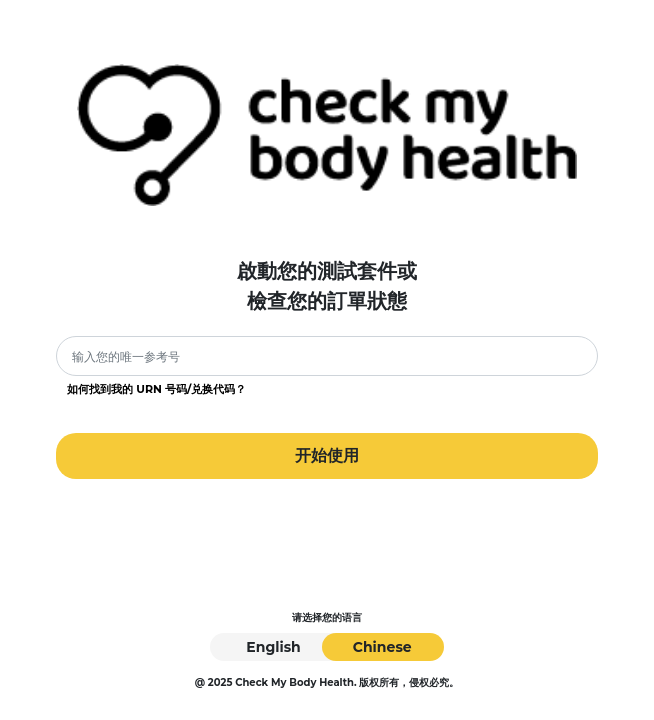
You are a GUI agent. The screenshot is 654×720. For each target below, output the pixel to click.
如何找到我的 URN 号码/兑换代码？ (156, 389)
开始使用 (327, 455)
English (273, 647)
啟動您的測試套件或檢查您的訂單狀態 (327, 286)
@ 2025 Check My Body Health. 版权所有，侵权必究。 (327, 682)
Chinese (382, 647)
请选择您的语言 (327, 617)
